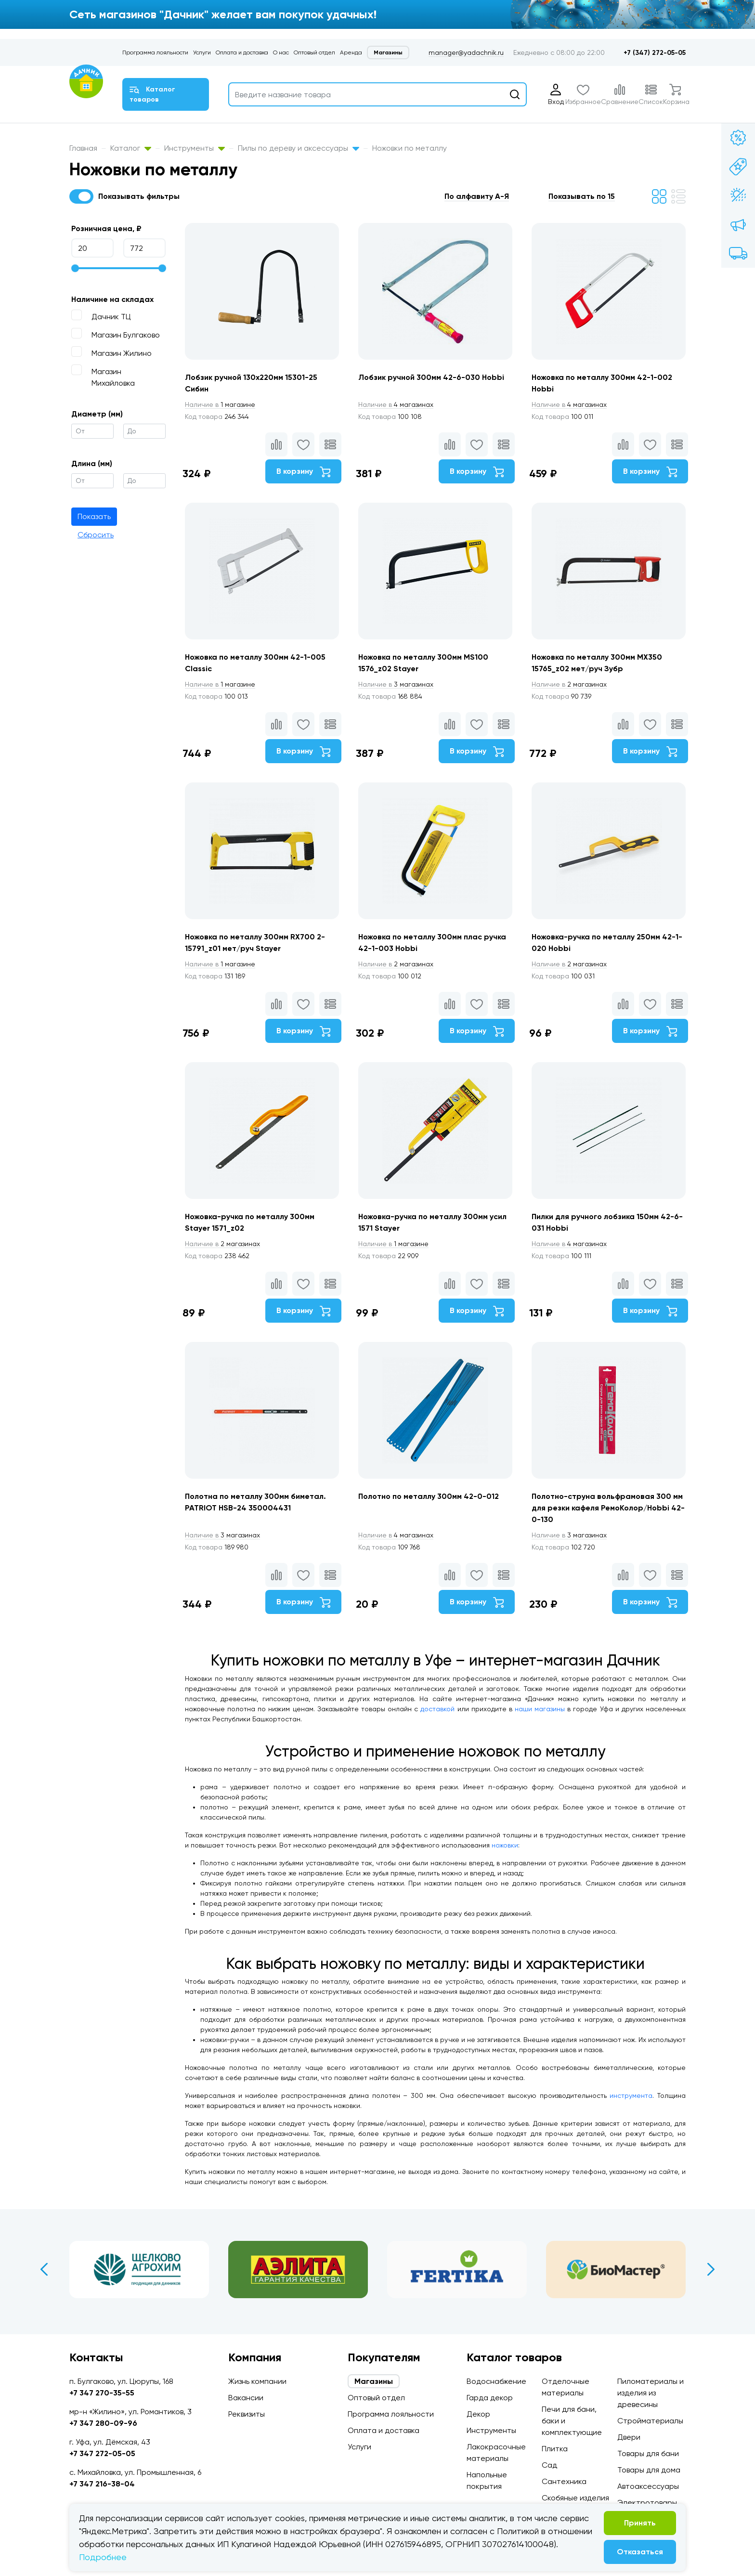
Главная (83, 148)
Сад (549, 2465)
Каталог (130, 148)
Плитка (555, 2448)
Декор (478, 2414)
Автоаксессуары (648, 2486)
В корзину (303, 472)
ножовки (505, 1845)
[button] (482, 196)
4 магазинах (395, 404)
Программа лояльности (155, 52)
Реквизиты (246, 2414)
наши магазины (540, 1709)
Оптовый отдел (314, 52)
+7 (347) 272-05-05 (655, 53)
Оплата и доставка (242, 52)
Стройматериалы (650, 2420)
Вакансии (245, 2397)
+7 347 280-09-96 (103, 2423)
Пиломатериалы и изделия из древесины (650, 2393)
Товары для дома (648, 2469)
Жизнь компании (257, 2381)
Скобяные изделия (575, 2497)
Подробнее (103, 2557)
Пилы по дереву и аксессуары (298, 148)
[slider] (75, 268)
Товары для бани (648, 2453)
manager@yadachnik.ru (466, 52)
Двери (628, 2437)
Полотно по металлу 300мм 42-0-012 (428, 1496)
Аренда (351, 52)
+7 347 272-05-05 (102, 2453)
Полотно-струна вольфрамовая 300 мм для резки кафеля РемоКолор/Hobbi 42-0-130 (608, 1508)
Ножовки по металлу (409, 148)
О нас (281, 52)
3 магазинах (395, 684)
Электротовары (647, 2502)
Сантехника (564, 2481)
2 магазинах (569, 684)
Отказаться (640, 2551)
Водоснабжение (496, 2381)
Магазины (388, 52)
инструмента (631, 2095)
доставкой (437, 1709)
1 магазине (220, 404)
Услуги (202, 52)
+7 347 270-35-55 (101, 2392)
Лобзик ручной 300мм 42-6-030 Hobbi (431, 377)
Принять (640, 2522)
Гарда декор (490, 2397)
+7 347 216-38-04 (102, 2483)
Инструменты (194, 148)
